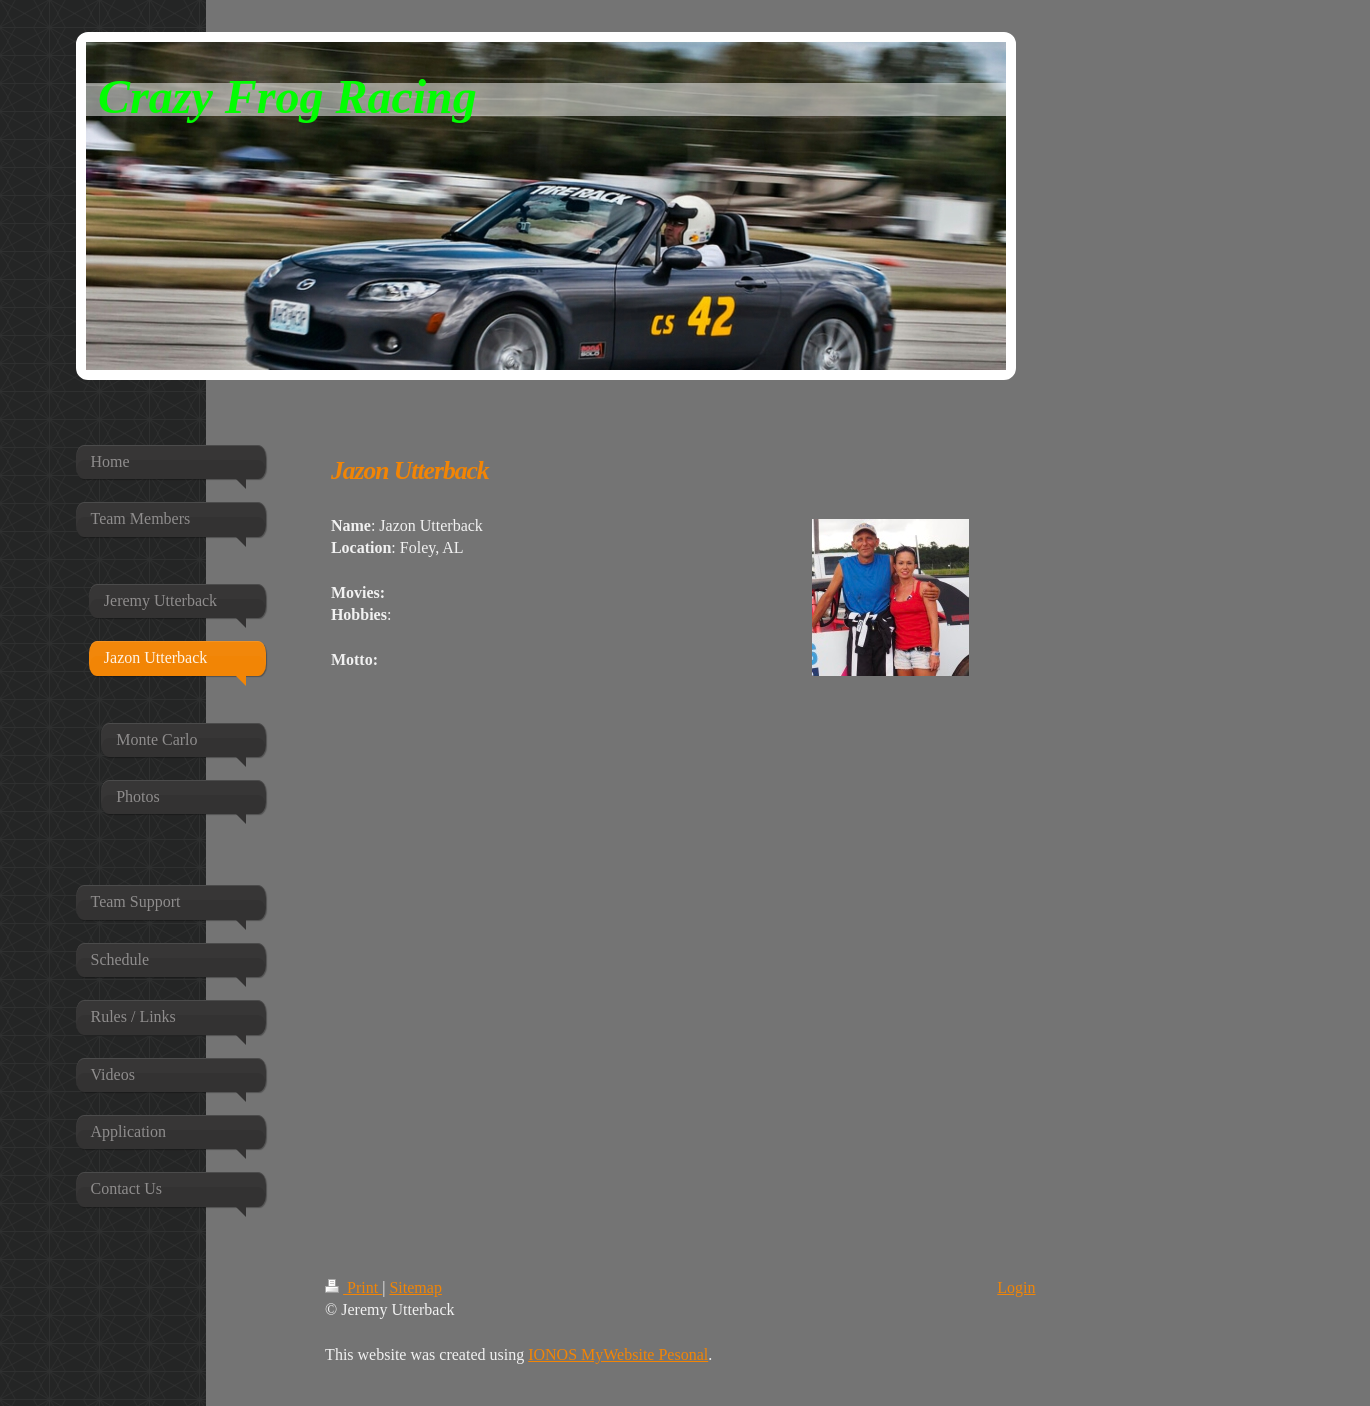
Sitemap (415, 1287)
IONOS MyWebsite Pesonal (618, 1354)
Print (353, 1287)
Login (1016, 1287)
